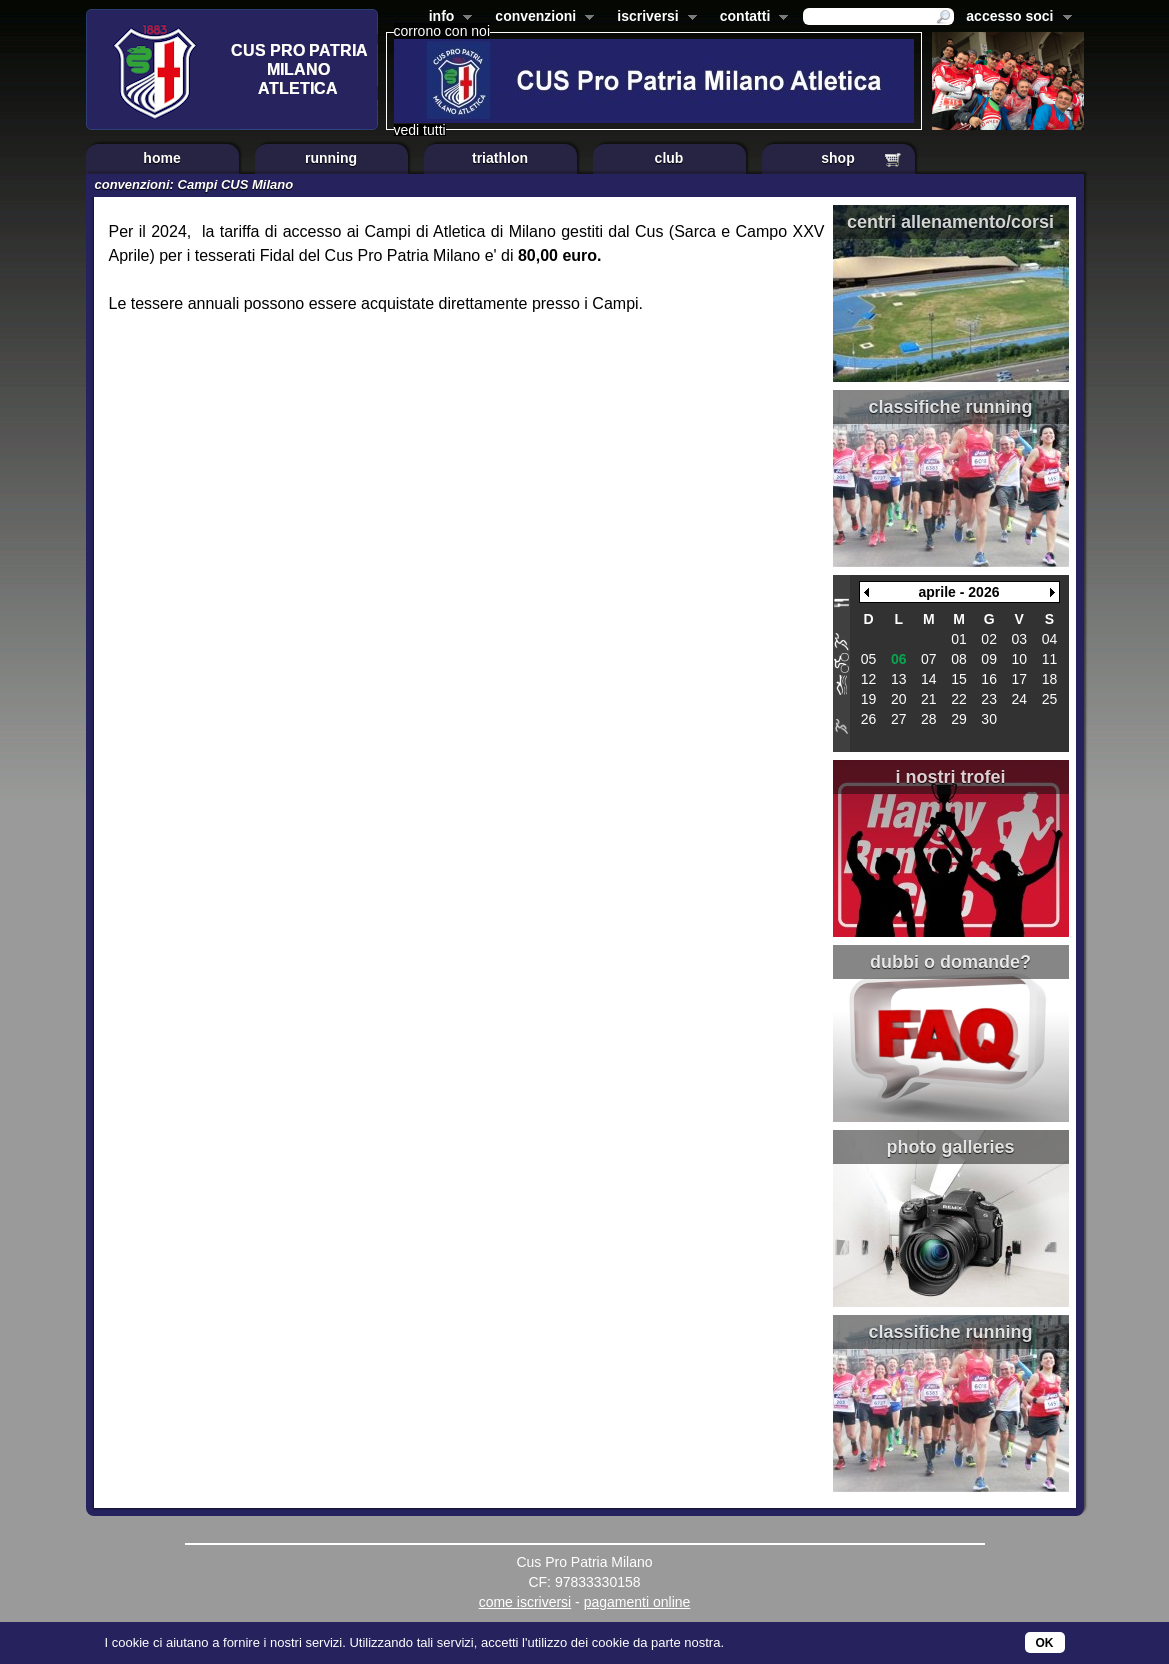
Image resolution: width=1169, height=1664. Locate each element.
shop (837, 158)
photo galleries (950, 1147)
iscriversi (653, 18)
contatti (750, 18)
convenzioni (540, 18)
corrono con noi (442, 31)
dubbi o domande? (950, 962)
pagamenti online (637, 1602)
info (447, 18)
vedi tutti (420, 130)
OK (1045, 1643)
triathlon (500, 158)
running (331, 158)
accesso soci (1014, 18)
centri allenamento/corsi (950, 222)
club (669, 158)
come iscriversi (525, 1602)
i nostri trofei (950, 777)
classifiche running (950, 407)
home (161, 158)
